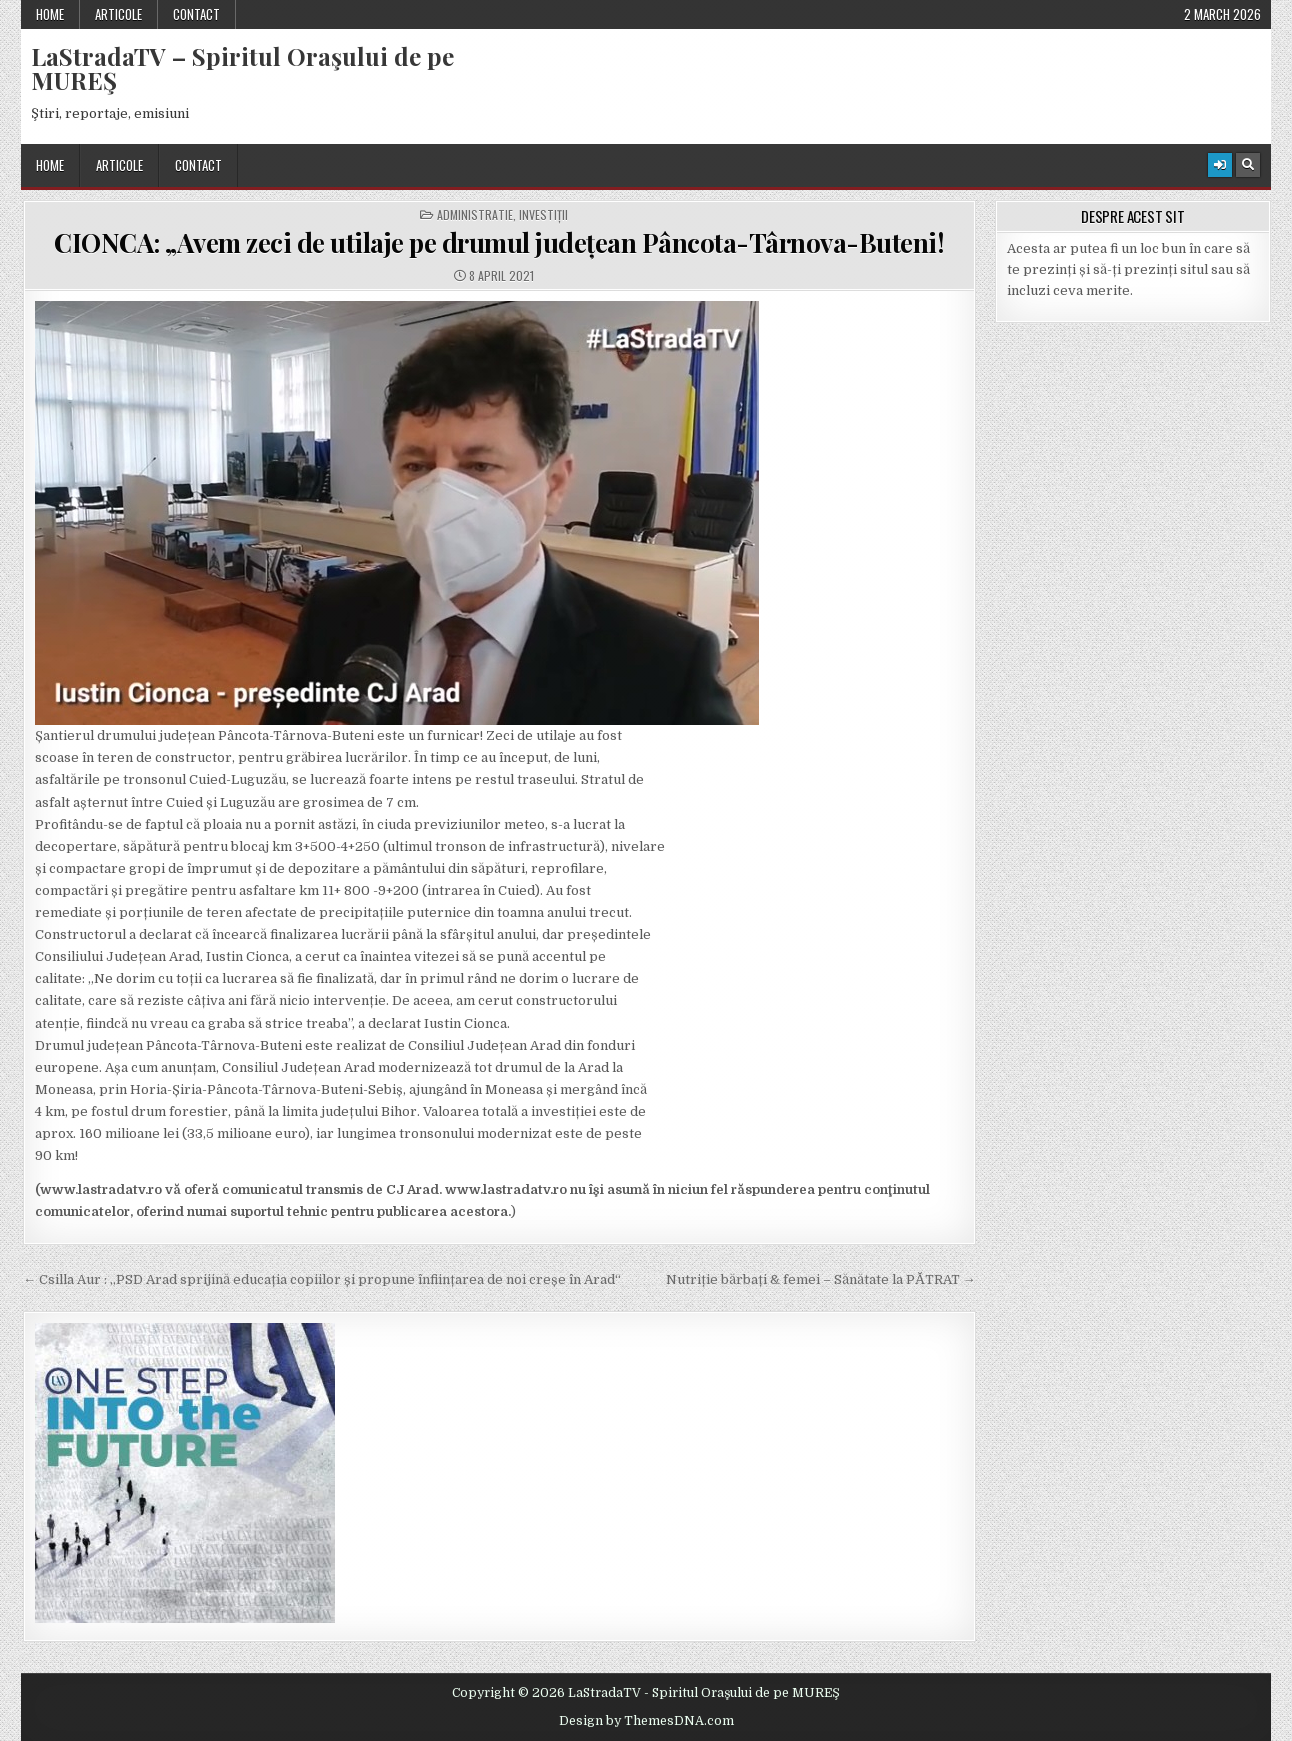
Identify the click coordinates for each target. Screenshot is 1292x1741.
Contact (196, 14)
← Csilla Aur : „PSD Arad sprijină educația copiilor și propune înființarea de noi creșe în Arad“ (322, 1279)
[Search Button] (1248, 165)
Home (50, 14)
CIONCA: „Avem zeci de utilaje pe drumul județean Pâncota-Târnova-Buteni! (499, 242)
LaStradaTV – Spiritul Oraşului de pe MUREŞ (242, 68)
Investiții (543, 215)
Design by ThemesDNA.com (646, 1721)
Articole (118, 14)
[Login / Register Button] (1220, 165)
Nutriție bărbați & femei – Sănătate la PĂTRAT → (821, 1279)
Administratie (475, 215)
